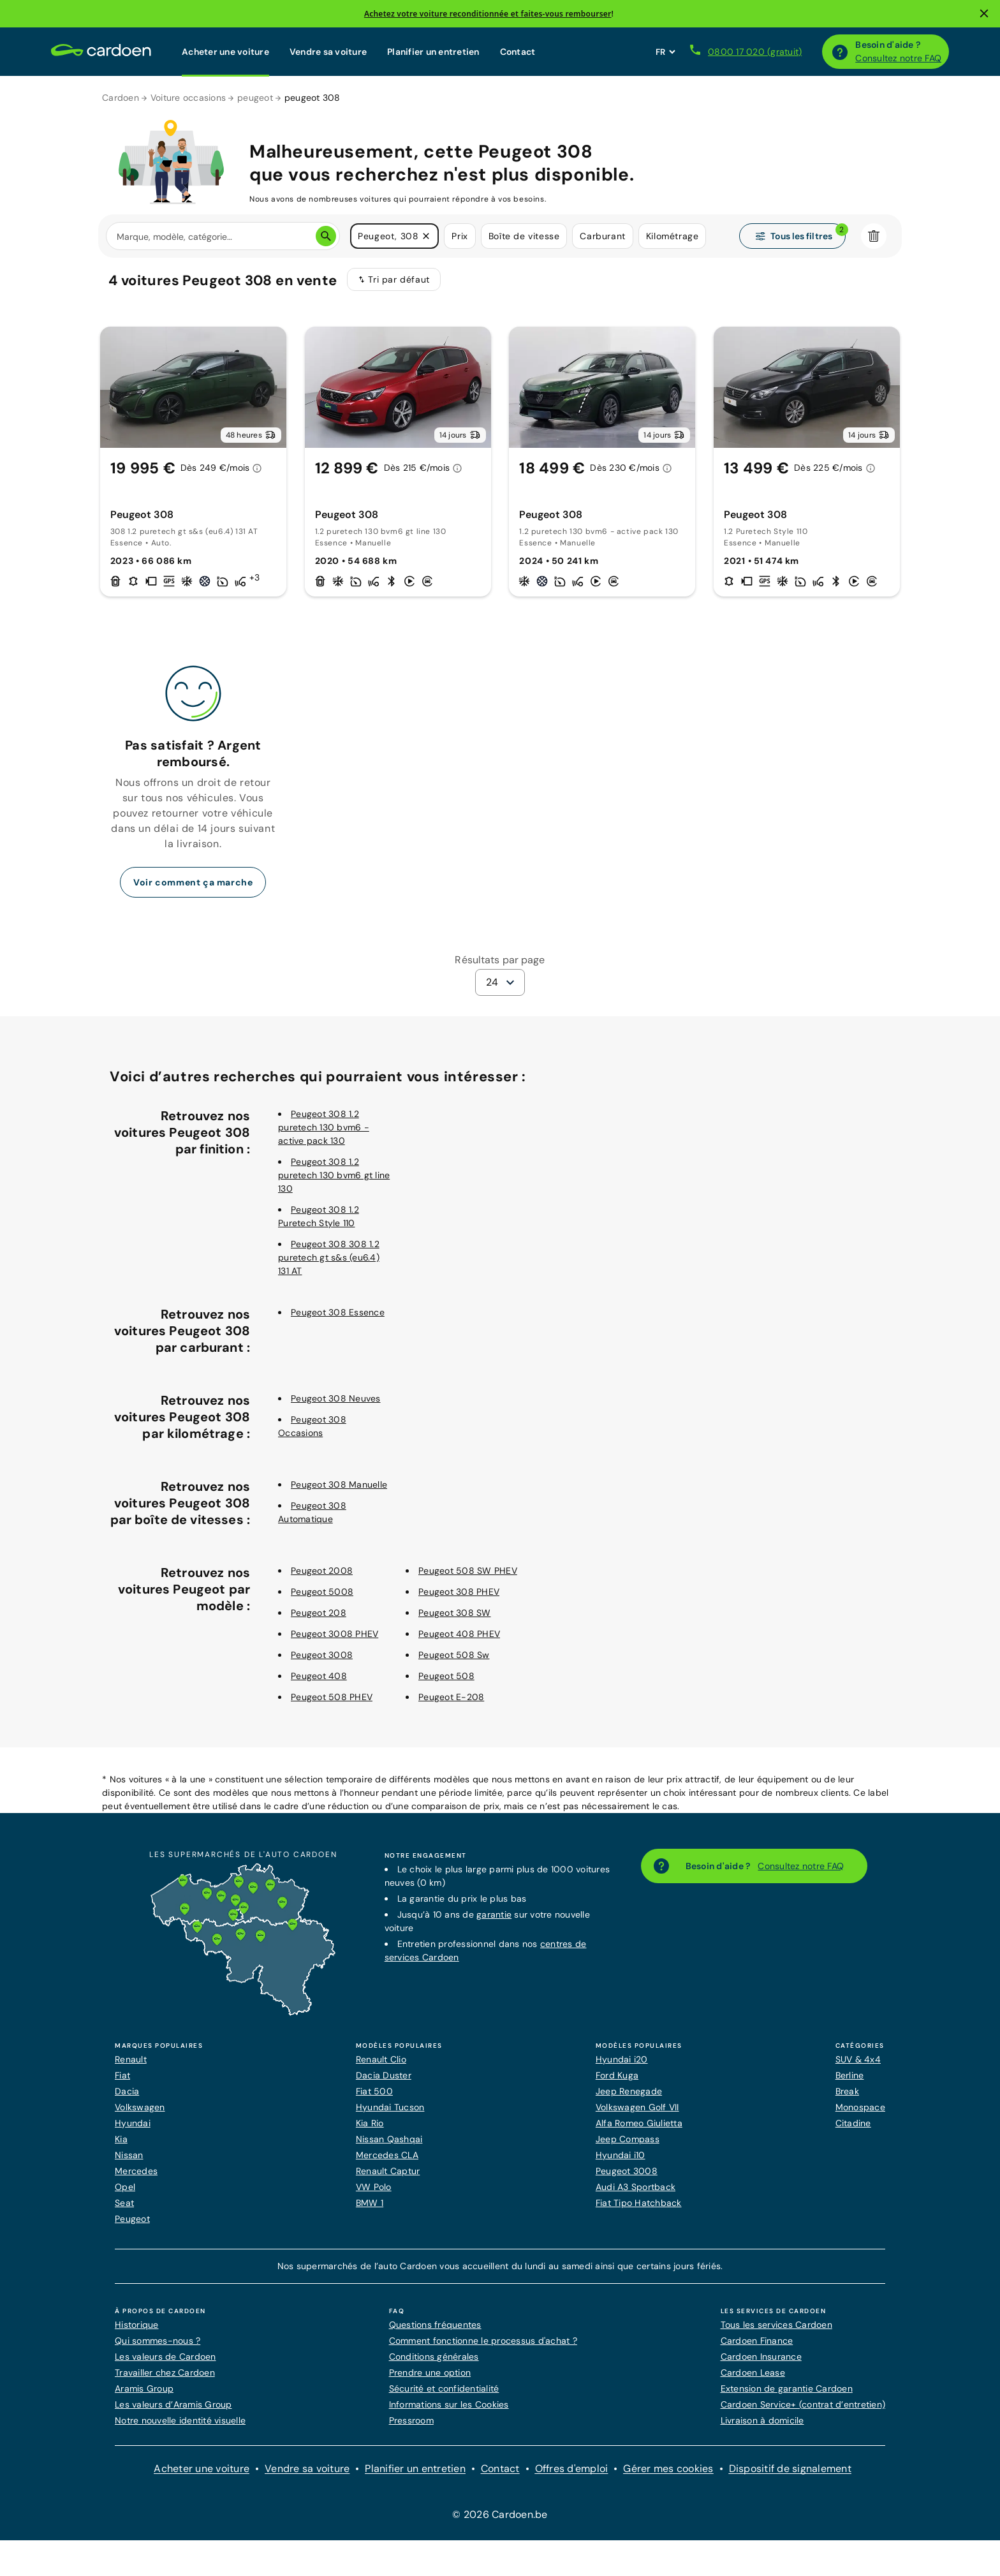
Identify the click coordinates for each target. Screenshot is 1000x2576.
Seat (124, 2203)
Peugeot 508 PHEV (331, 1697)
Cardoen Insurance (761, 2356)
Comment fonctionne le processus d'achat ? (483, 2340)
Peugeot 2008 (322, 1570)
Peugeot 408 (319, 1676)
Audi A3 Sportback (635, 2187)
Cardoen (120, 97)
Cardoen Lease (753, 2372)
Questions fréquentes (435, 2324)
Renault (131, 2059)
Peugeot (132, 2218)
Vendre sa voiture (328, 51)
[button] (426, 236)
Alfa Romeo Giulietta (639, 2123)
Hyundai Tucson (390, 2107)
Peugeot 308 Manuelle (339, 1484)
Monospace (860, 2107)
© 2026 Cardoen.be (499, 2514)
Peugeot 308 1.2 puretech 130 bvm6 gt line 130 (334, 1175)
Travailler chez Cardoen (165, 2372)
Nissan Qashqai (389, 2139)
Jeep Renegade (629, 2091)
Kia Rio (370, 2123)
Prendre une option (430, 2372)
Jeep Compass (627, 2139)
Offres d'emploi (571, 2468)
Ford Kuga (617, 2075)
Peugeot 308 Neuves (336, 1398)
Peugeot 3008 (322, 1655)
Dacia (127, 2091)
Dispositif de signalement (790, 2468)
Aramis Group (144, 2388)
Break (847, 2091)
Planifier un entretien (433, 51)
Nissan (129, 2155)
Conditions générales (434, 2356)
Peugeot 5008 (322, 1591)
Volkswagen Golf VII (637, 2107)
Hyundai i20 (622, 2059)
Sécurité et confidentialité (444, 2388)
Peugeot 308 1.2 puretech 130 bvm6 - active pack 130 (323, 1127)
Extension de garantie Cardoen (787, 2388)
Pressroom (411, 2420)
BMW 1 (369, 2203)
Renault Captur (388, 2171)
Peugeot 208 (318, 1612)
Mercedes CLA (387, 2155)
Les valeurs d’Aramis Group (173, 2404)
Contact (518, 51)
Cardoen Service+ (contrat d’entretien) (803, 2404)
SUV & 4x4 (858, 2059)
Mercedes (136, 2171)
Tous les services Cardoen (776, 2324)
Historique (137, 2324)
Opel (125, 2187)
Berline (849, 2075)
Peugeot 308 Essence (338, 1312)
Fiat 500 (374, 2091)
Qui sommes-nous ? (157, 2340)
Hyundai (133, 2123)
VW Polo (374, 2187)
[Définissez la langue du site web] (665, 51)
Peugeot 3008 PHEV (334, 1634)
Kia (121, 2139)
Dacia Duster (383, 2075)
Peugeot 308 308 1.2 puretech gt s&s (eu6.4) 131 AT (328, 1257)
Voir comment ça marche (193, 882)
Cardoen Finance (757, 2340)
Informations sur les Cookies (449, 2404)
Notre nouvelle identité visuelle (180, 2420)
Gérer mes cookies (668, 2468)
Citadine (853, 2123)
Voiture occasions (188, 97)
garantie (493, 1914)
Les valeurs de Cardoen (165, 2356)
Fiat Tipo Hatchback (639, 2203)
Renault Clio (381, 2059)
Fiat (122, 2075)
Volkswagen (140, 2107)
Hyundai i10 (620, 2155)
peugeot (255, 97)
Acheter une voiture (225, 51)
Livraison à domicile (762, 2420)
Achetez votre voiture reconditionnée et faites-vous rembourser (488, 13)
